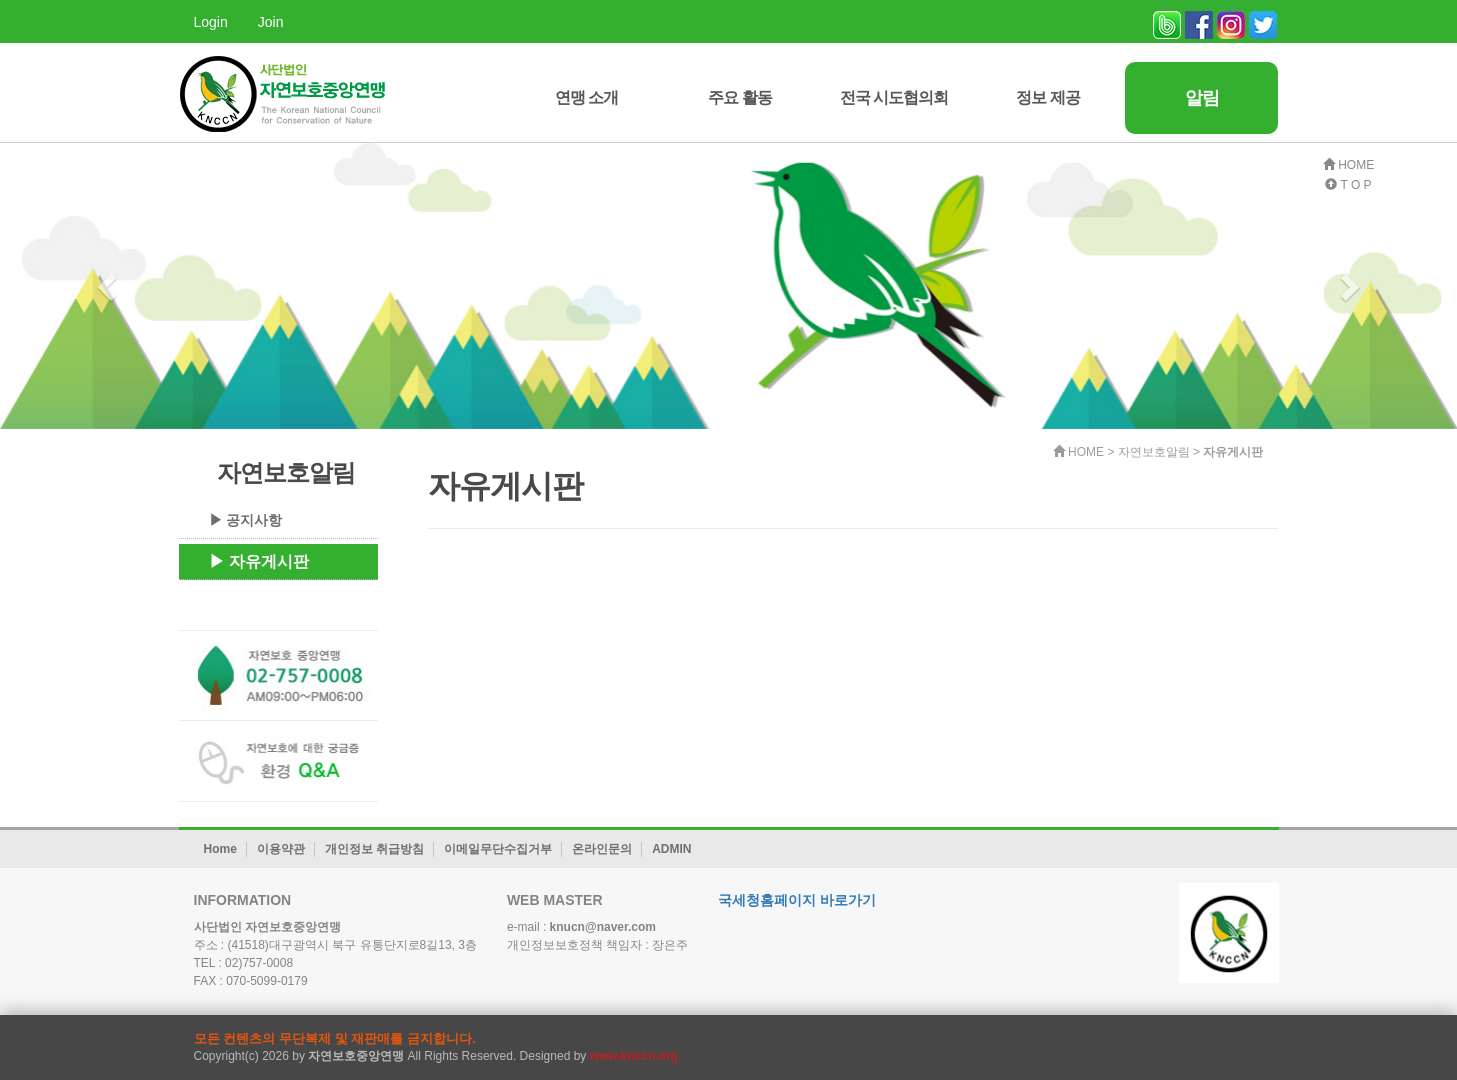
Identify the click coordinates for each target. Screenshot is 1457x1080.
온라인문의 (602, 849)
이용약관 (281, 849)
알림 (1202, 98)
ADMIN (671, 849)
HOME (1348, 165)
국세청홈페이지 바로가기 (797, 900)
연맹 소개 (586, 97)
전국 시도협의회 (894, 97)
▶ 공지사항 (246, 520)
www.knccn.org (634, 1056)
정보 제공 (1047, 97)
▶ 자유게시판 (259, 561)
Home (220, 849)
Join (271, 22)
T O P (1348, 185)
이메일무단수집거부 (498, 849)
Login (211, 22)
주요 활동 (739, 97)
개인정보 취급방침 (374, 849)
